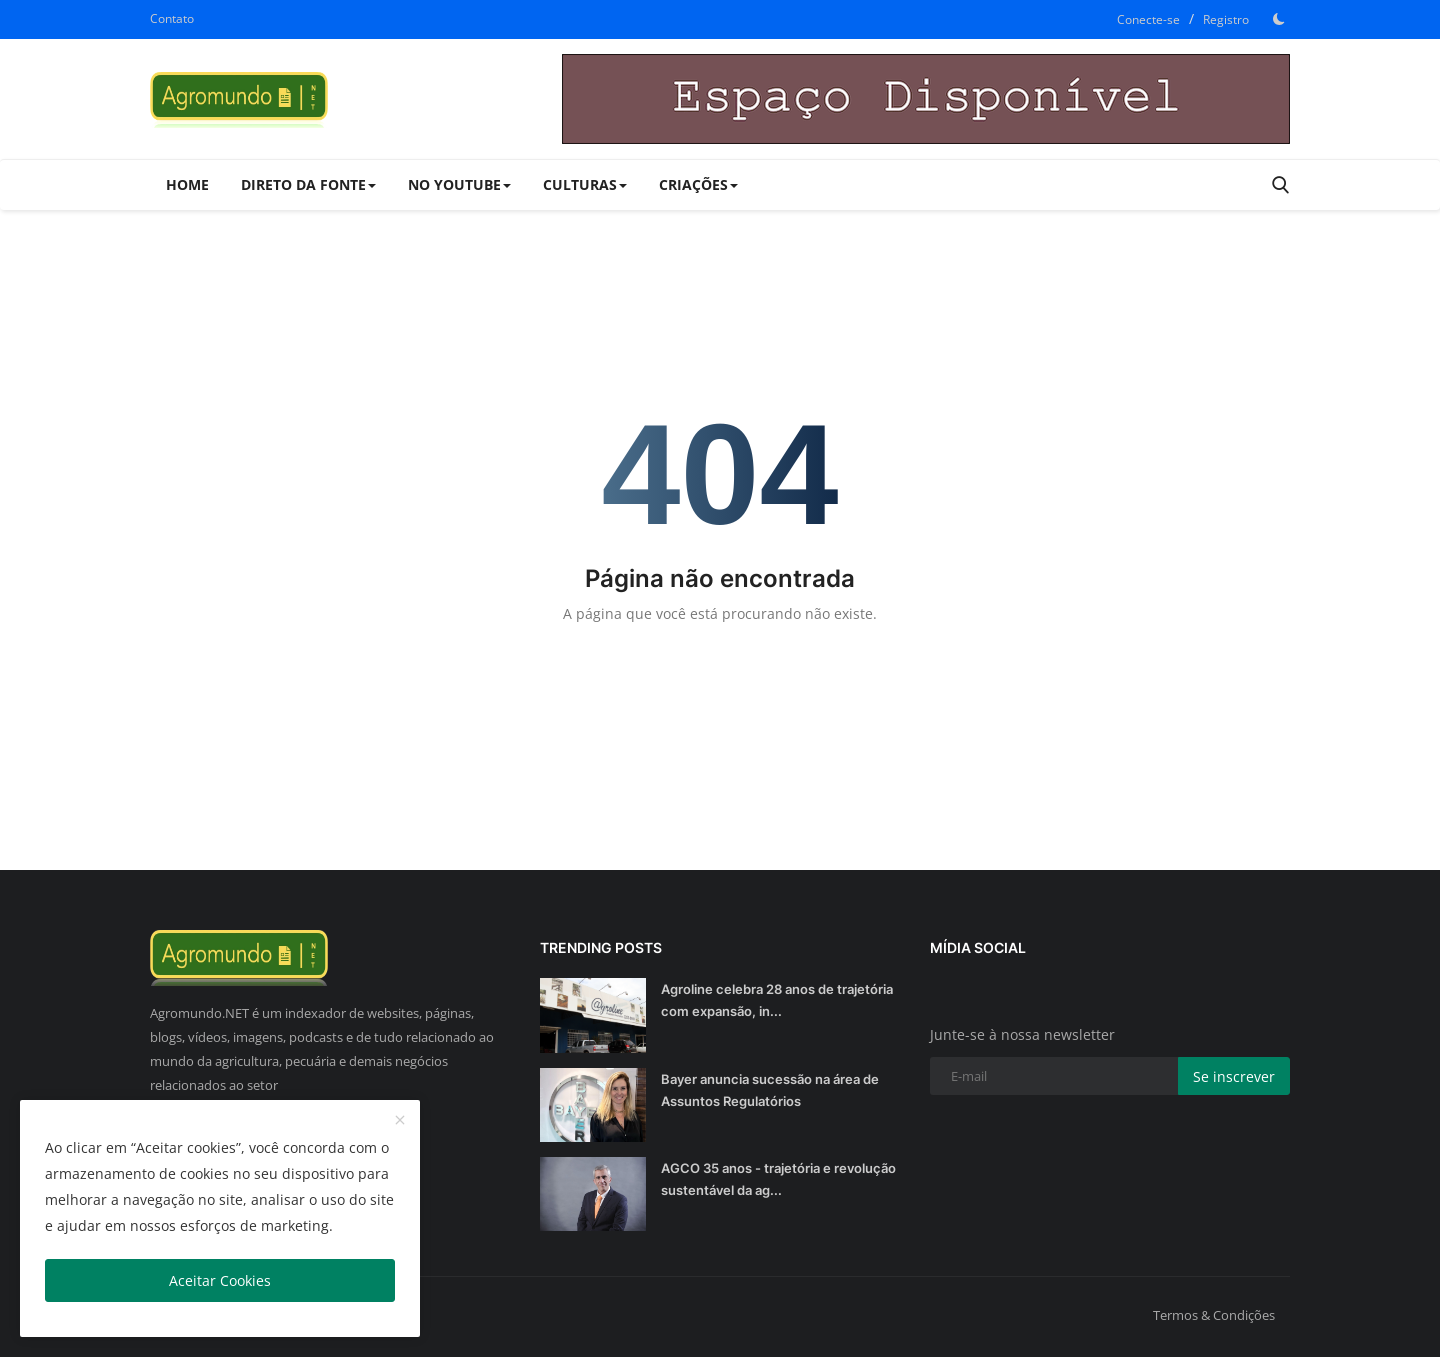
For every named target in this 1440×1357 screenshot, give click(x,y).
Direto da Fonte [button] (308, 184)
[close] (400, 1121)
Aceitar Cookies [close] (220, 1280)
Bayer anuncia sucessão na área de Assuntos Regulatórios (770, 1090)
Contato (172, 18)
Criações (698, 184)
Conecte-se (1148, 19)
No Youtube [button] (459, 184)
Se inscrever (1234, 1076)
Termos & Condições (1214, 1315)
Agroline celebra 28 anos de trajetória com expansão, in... (777, 1000)
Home (187, 184)
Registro (1226, 19)
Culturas (585, 184)
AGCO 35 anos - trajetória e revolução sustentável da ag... (778, 1179)
